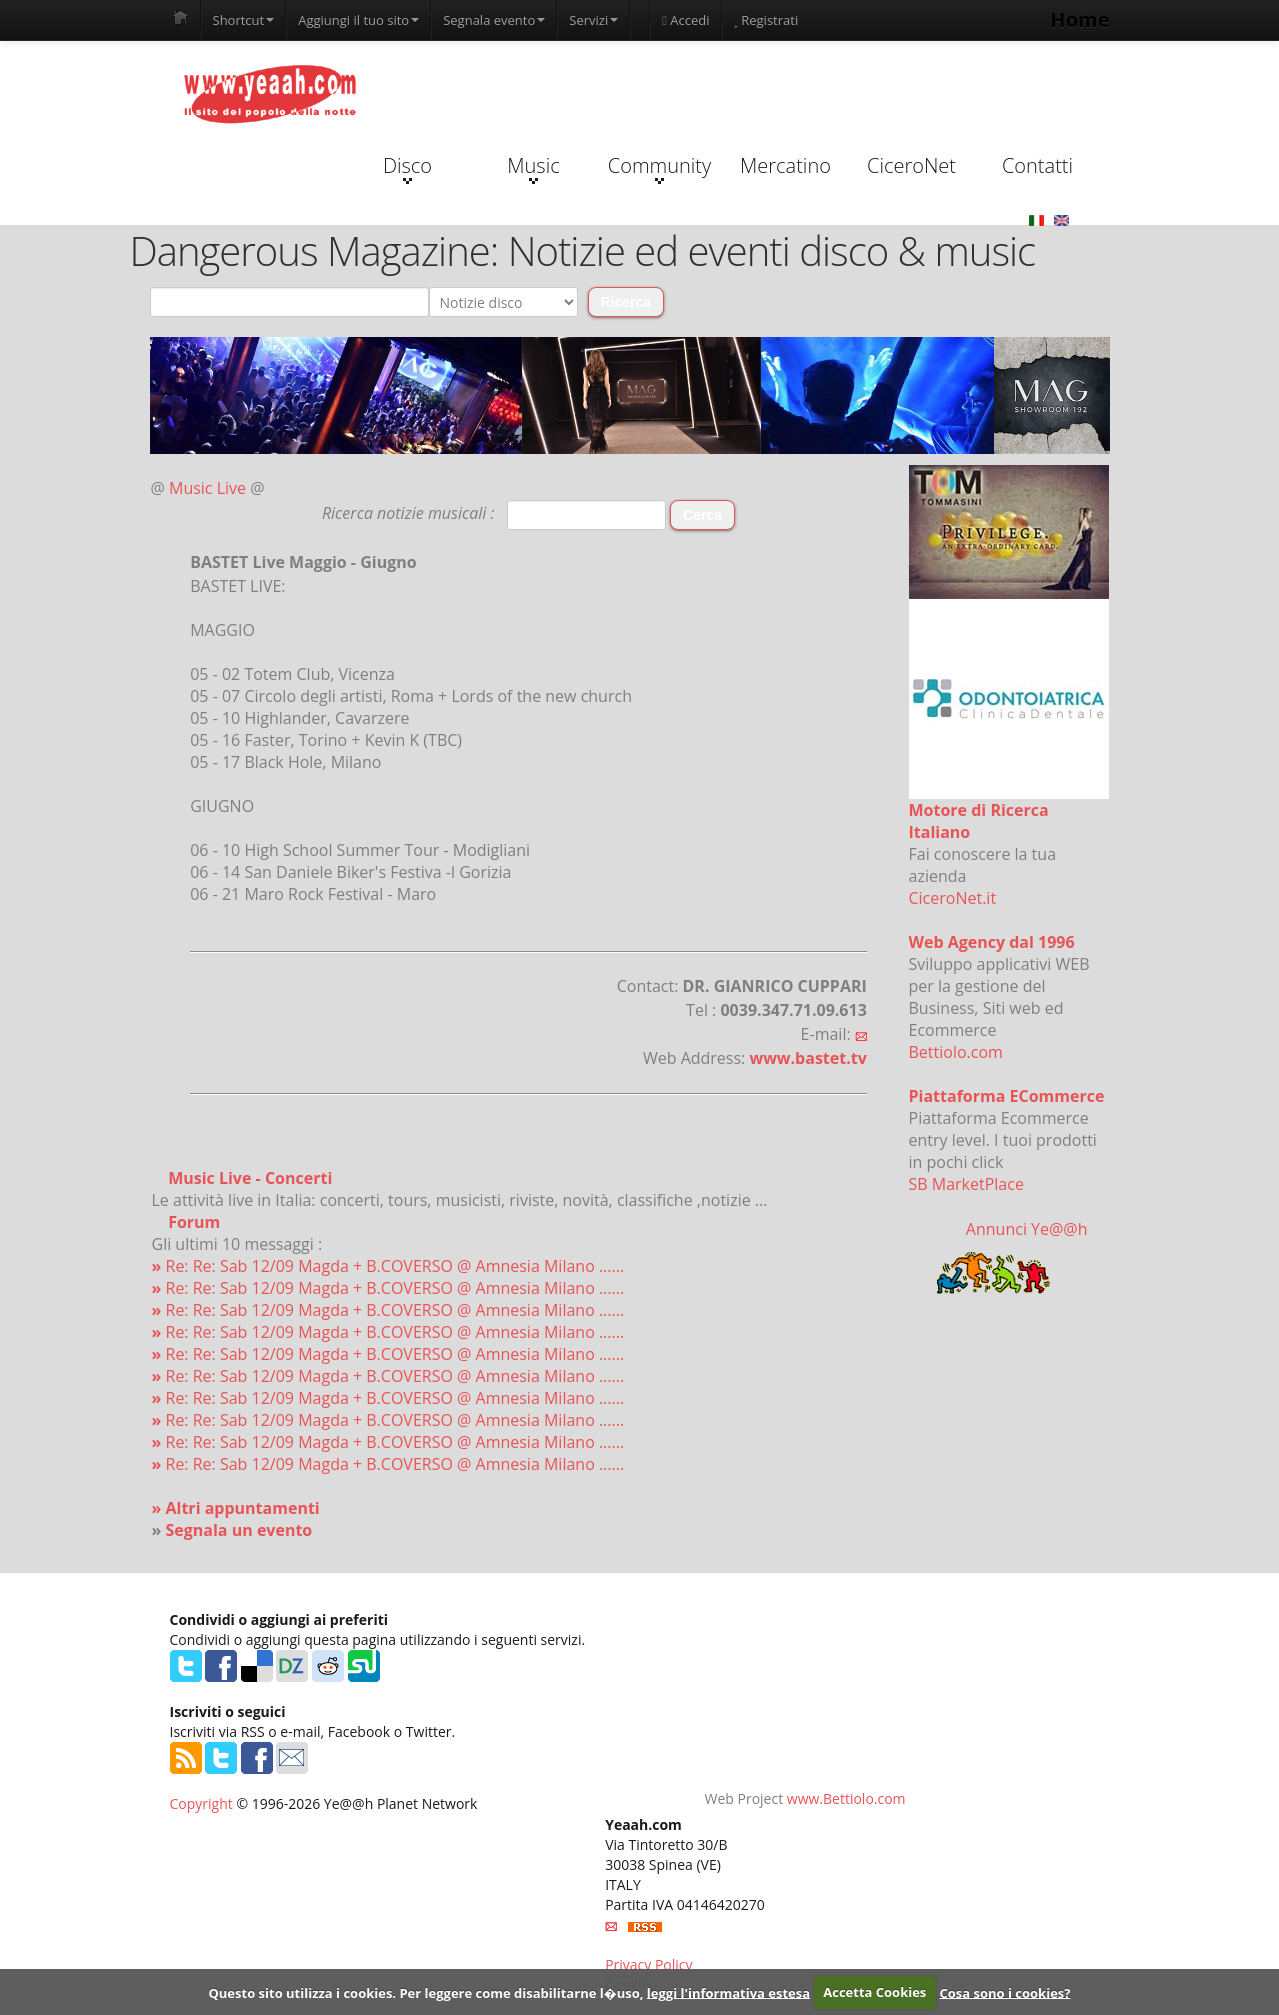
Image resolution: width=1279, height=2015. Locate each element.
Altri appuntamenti (243, 1508)
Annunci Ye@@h (1027, 1229)
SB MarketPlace (966, 1184)
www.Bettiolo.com (846, 1798)
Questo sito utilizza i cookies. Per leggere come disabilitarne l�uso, (425, 1992)
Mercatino (785, 165)
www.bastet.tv (807, 1058)
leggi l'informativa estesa (728, 1992)
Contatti (1037, 165)
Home (1079, 19)
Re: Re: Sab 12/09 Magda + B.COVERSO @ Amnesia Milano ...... (388, 1266)
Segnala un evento (239, 1530)
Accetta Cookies (874, 1992)
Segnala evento (494, 20)
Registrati (766, 20)
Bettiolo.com (956, 1052)
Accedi (685, 20)
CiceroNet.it (953, 898)
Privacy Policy (648, 1964)
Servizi (593, 20)
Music (533, 168)
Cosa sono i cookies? (1004, 1992)
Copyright (201, 1803)
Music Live (207, 488)
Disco (407, 168)
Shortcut (244, 20)
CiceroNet (911, 165)
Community (659, 168)
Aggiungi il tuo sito (358, 20)
